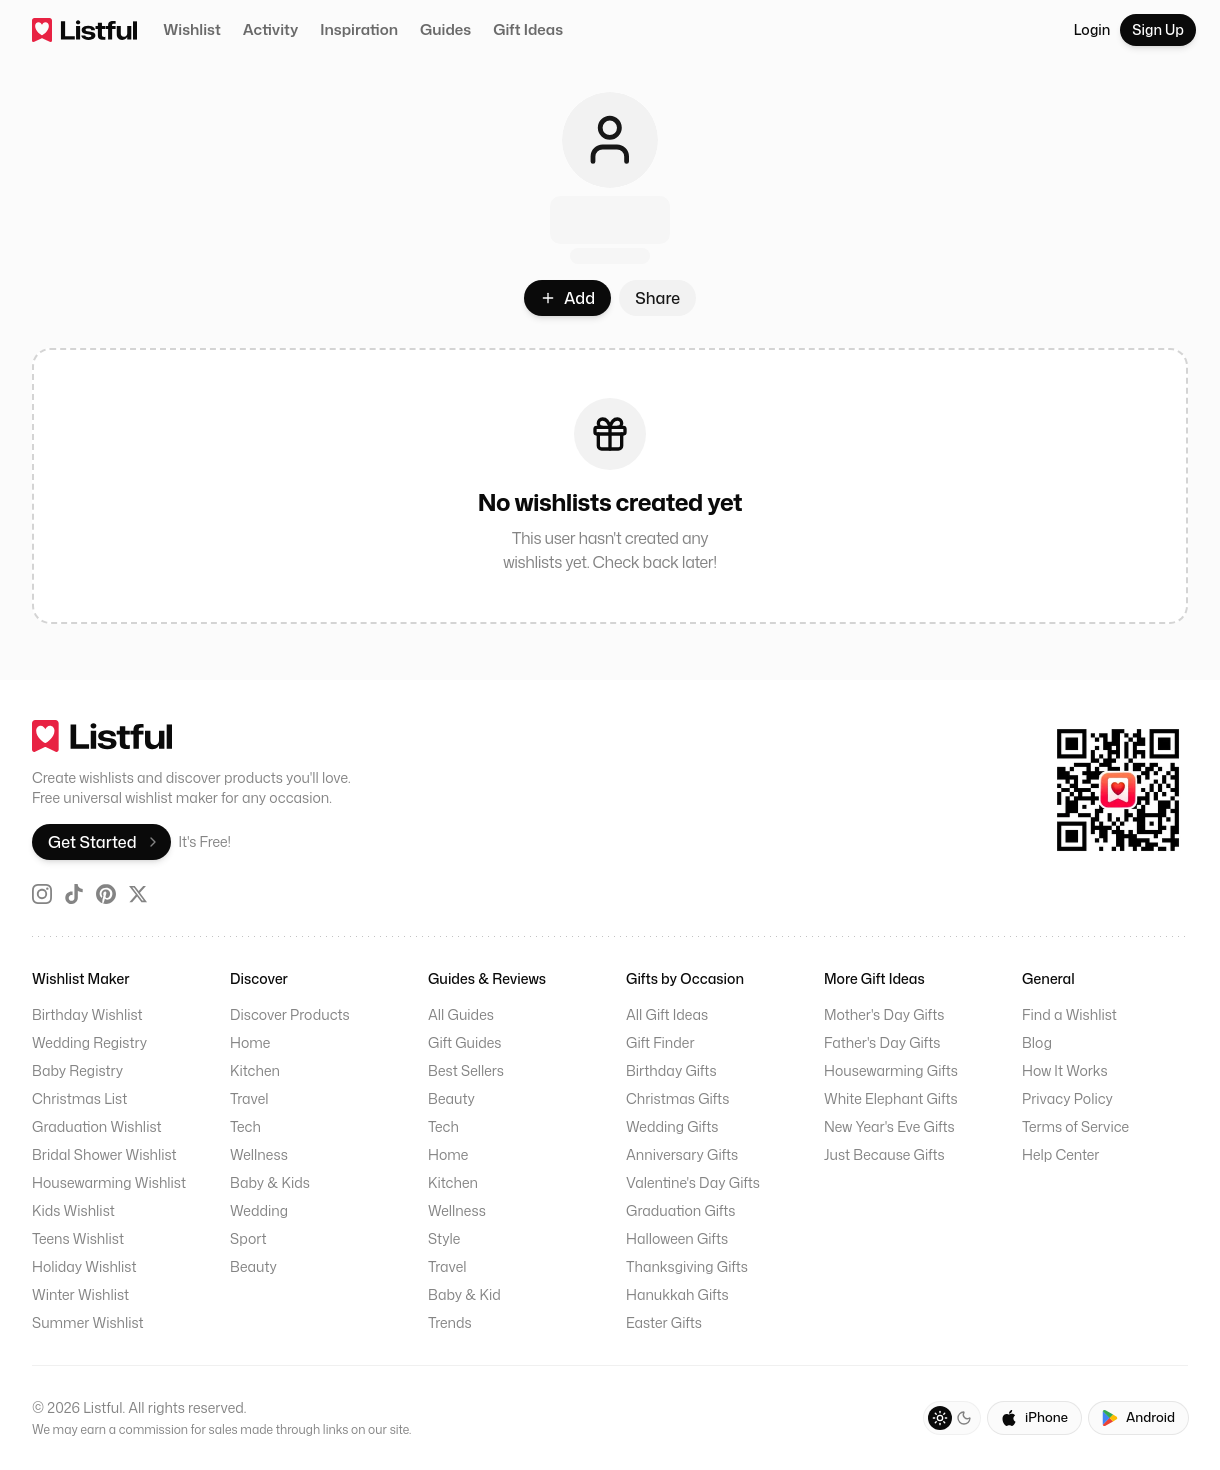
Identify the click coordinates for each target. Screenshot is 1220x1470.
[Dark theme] (964, 1418)
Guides (445, 29)
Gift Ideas (528, 29)
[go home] (192, 736)
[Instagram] (42, 894)
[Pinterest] (106, 894)
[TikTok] (74, 894)
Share (657, 298)
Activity (270, 29)
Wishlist (192, 29)
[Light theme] (940, 1418)
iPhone (1034, 1417)
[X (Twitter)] (138, 894)
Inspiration (359, 29)
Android (1138, 1417)
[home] (84, 30)
